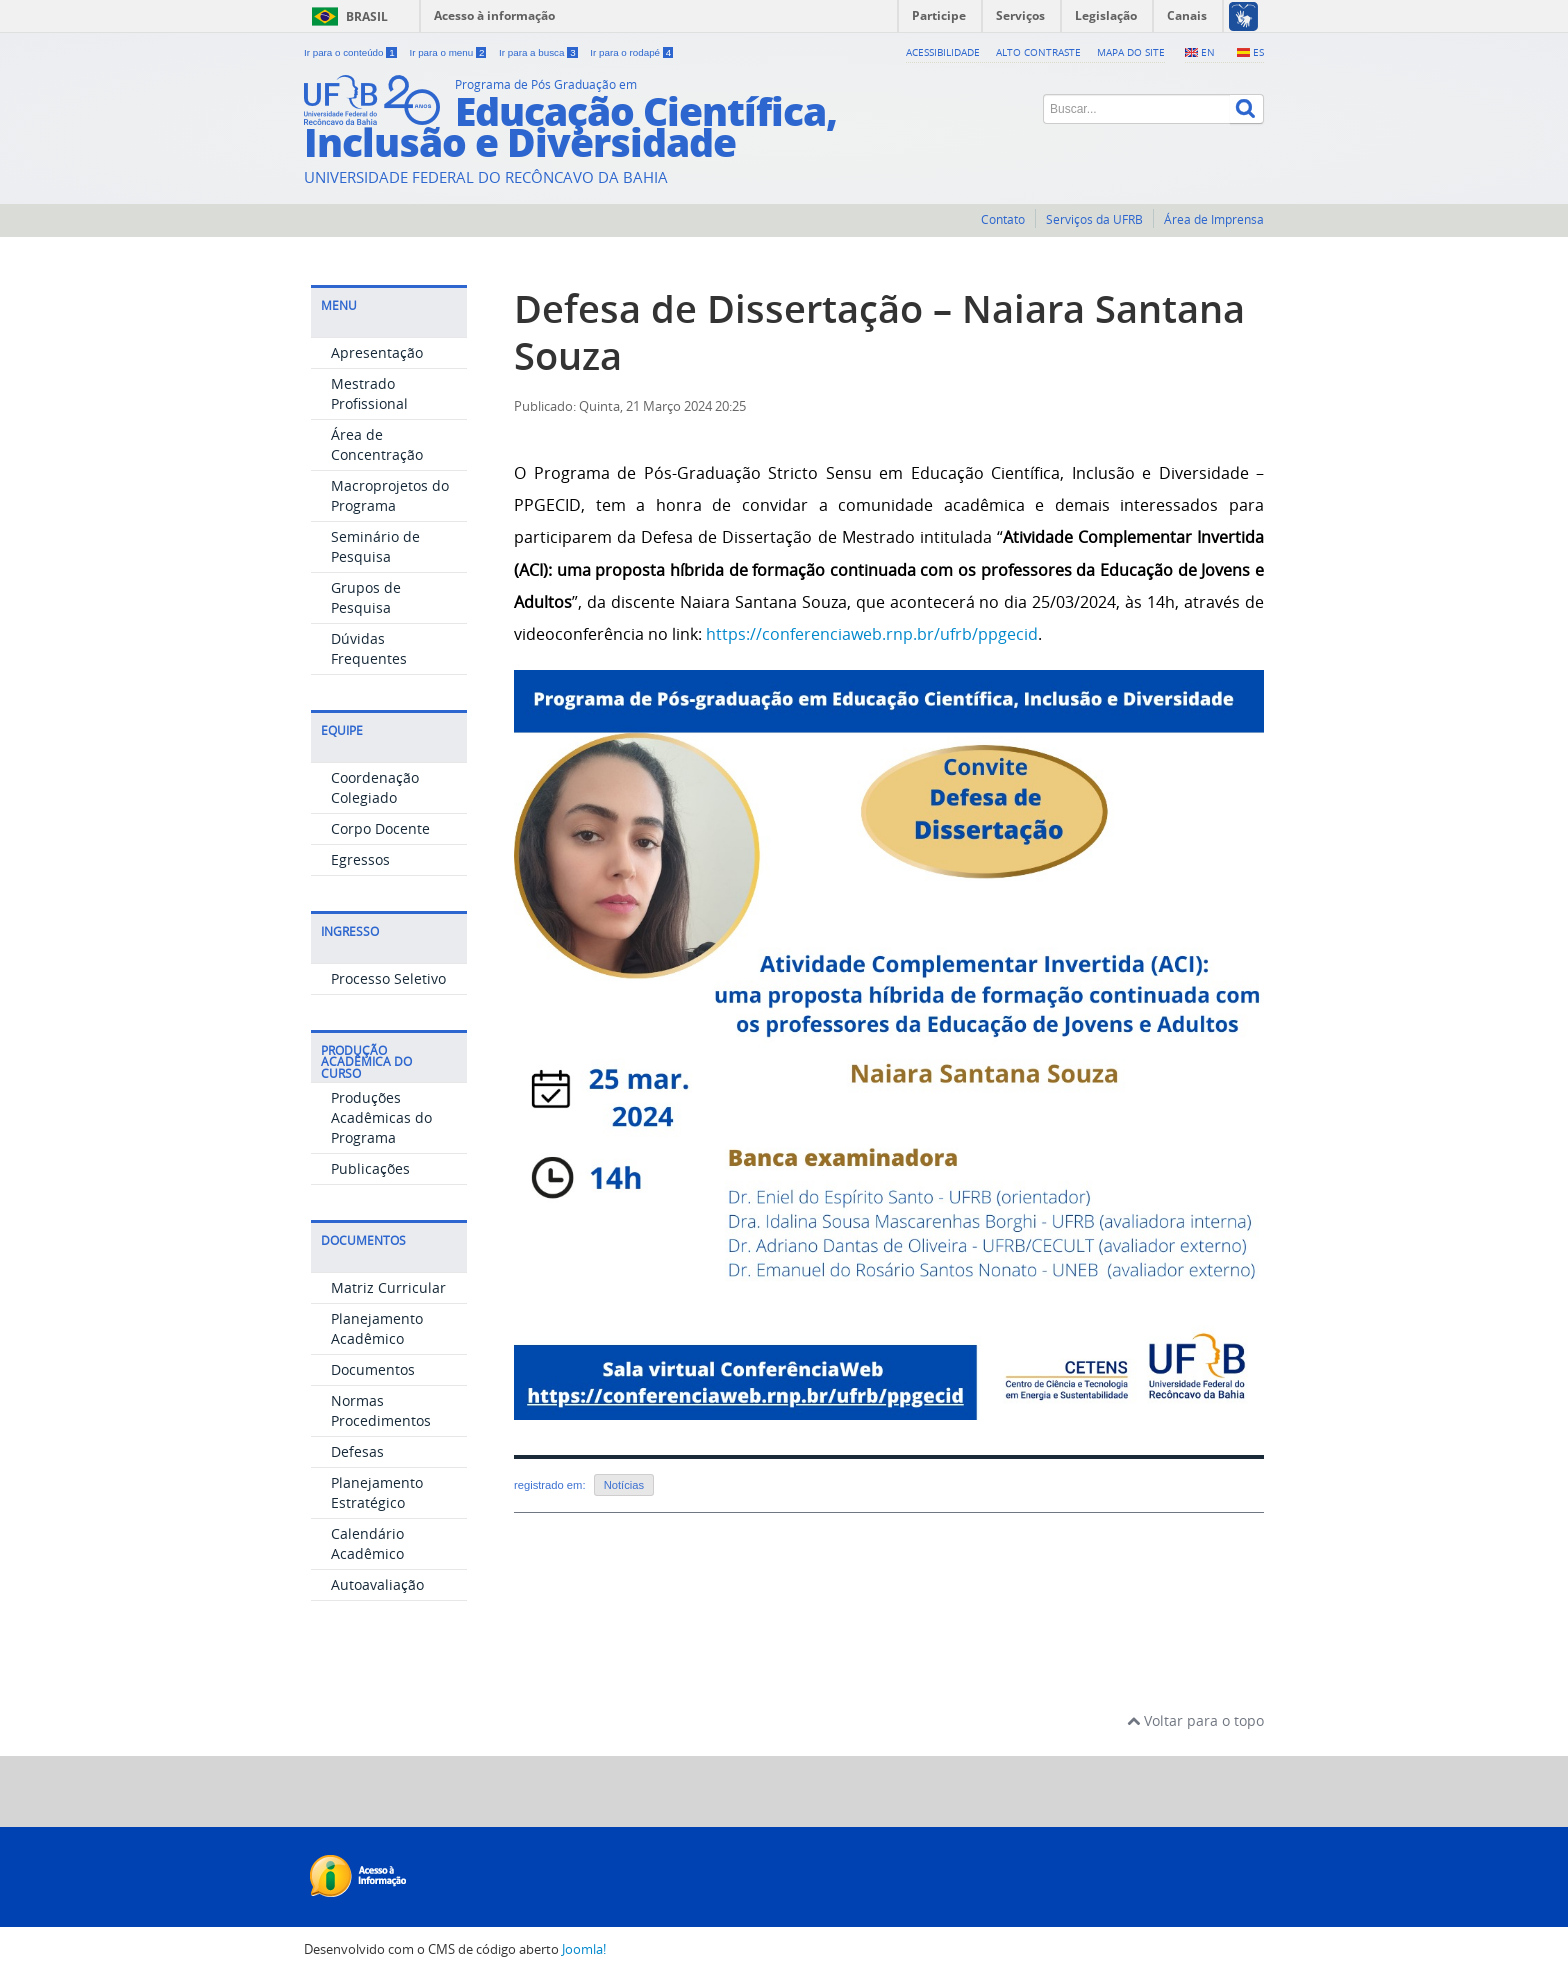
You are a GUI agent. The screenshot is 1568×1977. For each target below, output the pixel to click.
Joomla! (584, 1949)
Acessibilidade (943, 52)
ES (1258, 52)
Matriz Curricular (388, 1287)
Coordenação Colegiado (375, 787)
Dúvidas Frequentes (369, 648)
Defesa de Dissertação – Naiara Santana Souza (879, 332)
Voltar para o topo (1195, 1720)
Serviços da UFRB (1094, 219)
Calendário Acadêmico (367, 1543)
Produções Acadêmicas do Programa (381, 1117)
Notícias (624, 1485)
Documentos (373, 1369)
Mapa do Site (1131, 52)
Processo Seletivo (388, 978)
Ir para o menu (449, 52)
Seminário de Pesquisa (375, 546)
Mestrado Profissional (369, 393)
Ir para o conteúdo (351, 52)
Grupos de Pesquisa (366, 597)
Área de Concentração (377, 444)
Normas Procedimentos (381, 1410)
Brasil (367, 16)
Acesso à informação (494, 15)
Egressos (360, 859)
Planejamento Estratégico (377, 1492)
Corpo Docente (380, 828)
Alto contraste (1038, 52)
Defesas (357, 1451)
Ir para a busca (539, 52)
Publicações (370, 1168)
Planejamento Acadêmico (377, 1328)
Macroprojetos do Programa (390, 495)
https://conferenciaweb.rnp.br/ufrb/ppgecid (872, 634)
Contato (1003, 219)
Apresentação (377, 352)
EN (1208, 52)
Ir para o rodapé (631, 52)
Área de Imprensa (1214, 219)
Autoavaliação (377, 1584)
